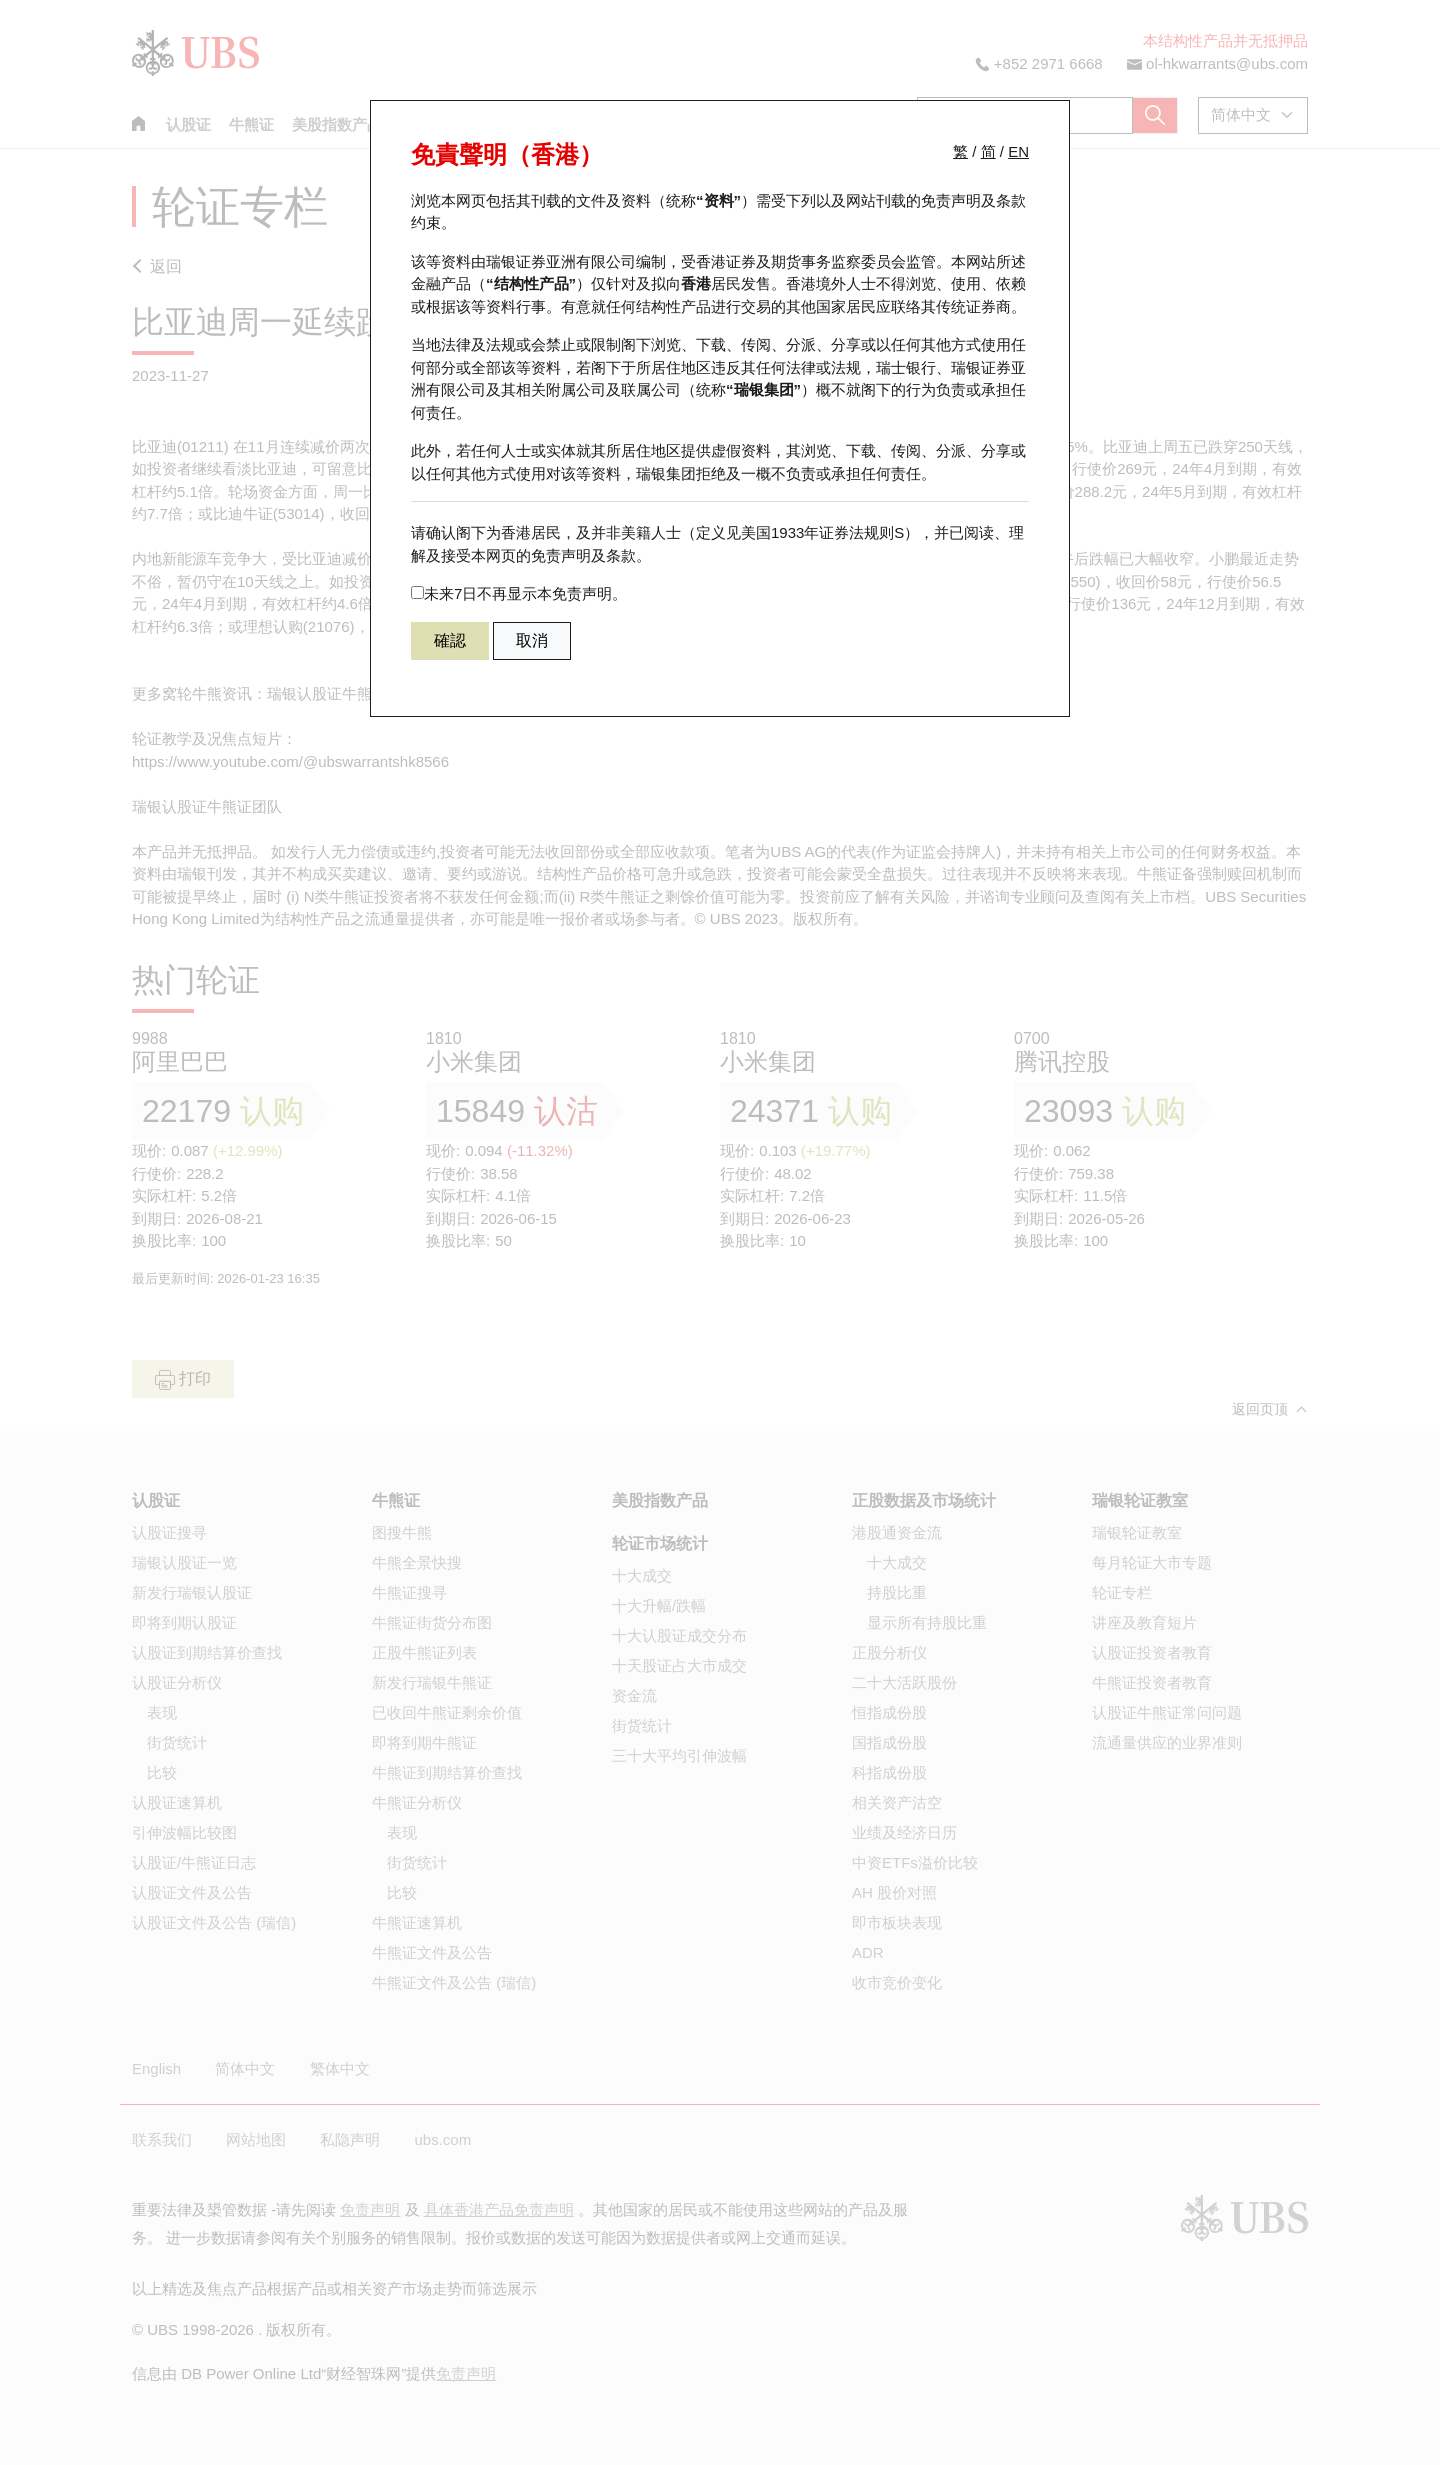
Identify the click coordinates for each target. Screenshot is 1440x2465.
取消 (532, 640)
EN (1018, 151)
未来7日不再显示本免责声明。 (519, 593)
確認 (450, 640)
